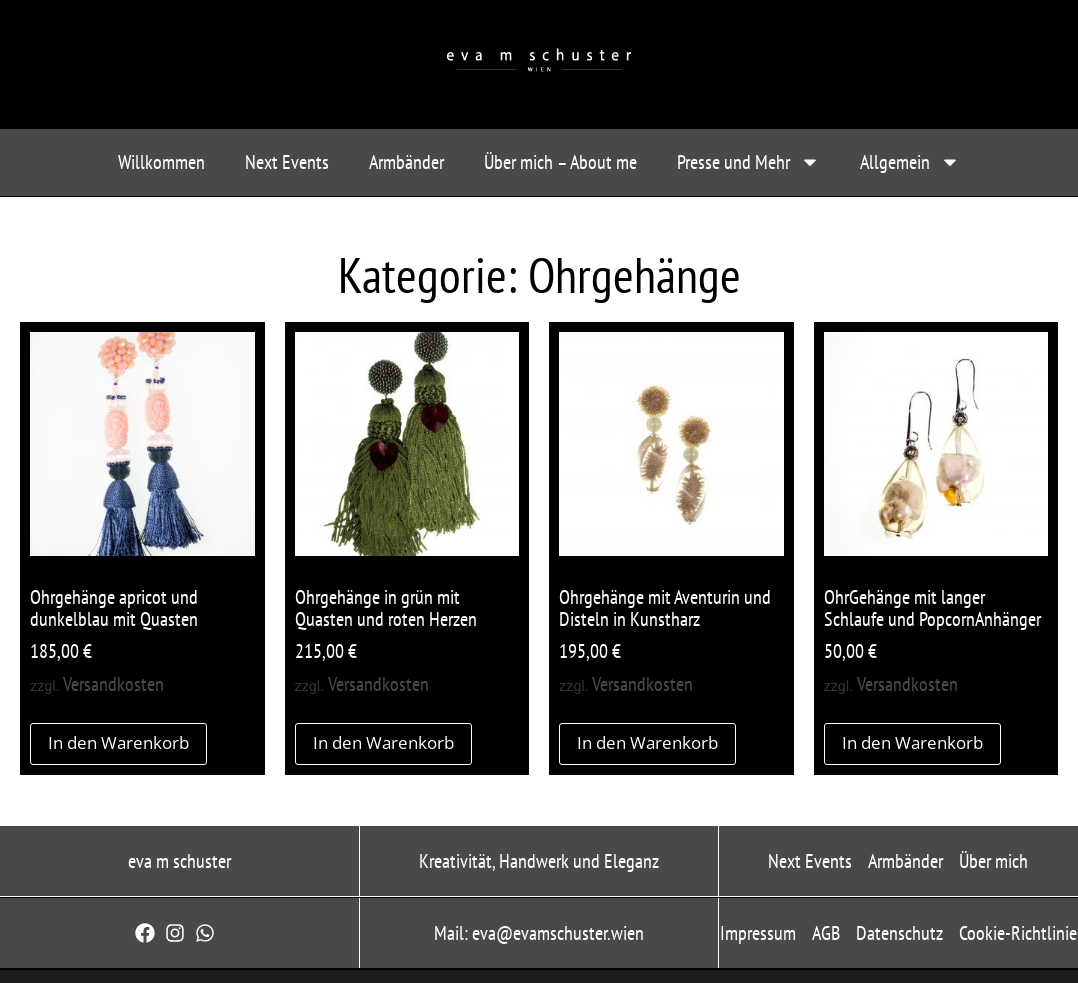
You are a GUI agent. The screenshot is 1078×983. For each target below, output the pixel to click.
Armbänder (406, 162)
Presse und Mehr (748, 162)
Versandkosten (113, 684)
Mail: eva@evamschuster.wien (539, 933)
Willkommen (161, 162)
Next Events (287, 162)
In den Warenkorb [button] (118, 742)
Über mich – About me (560, 162)
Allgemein (910, 162)
